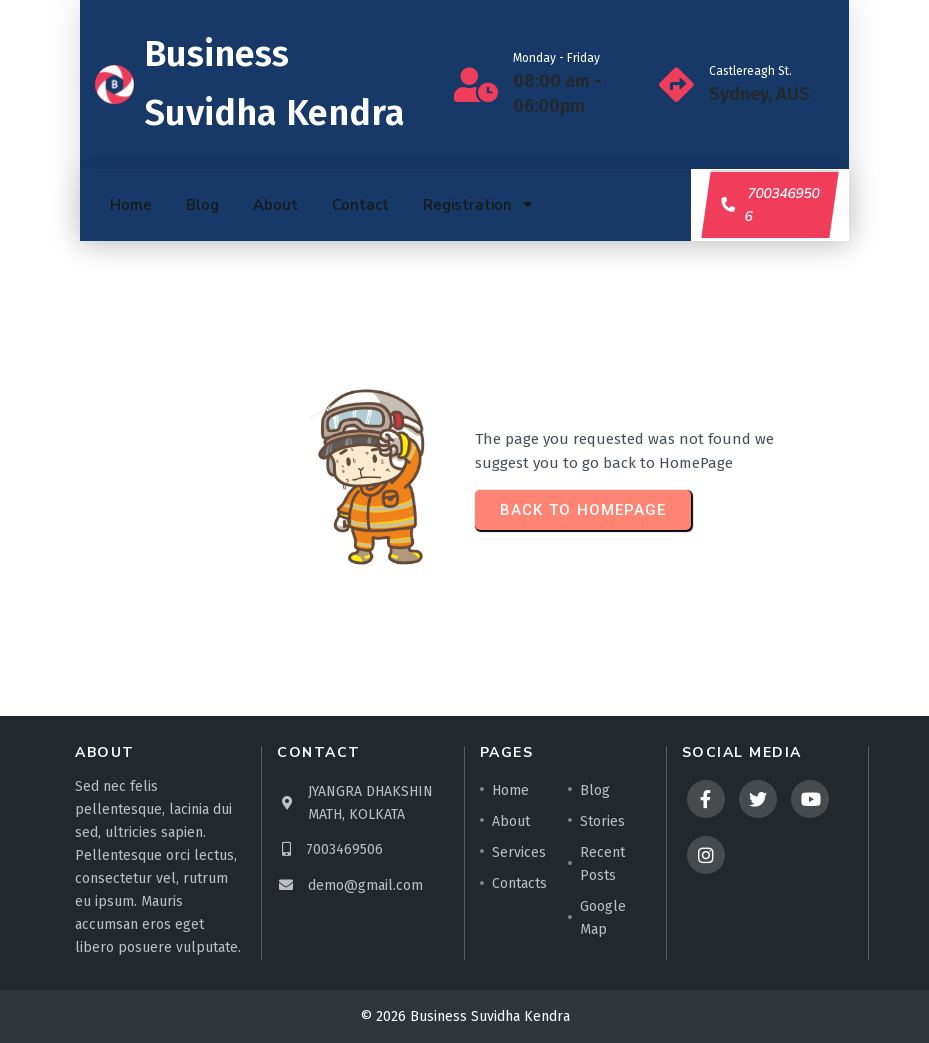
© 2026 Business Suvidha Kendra (465, 1016)
